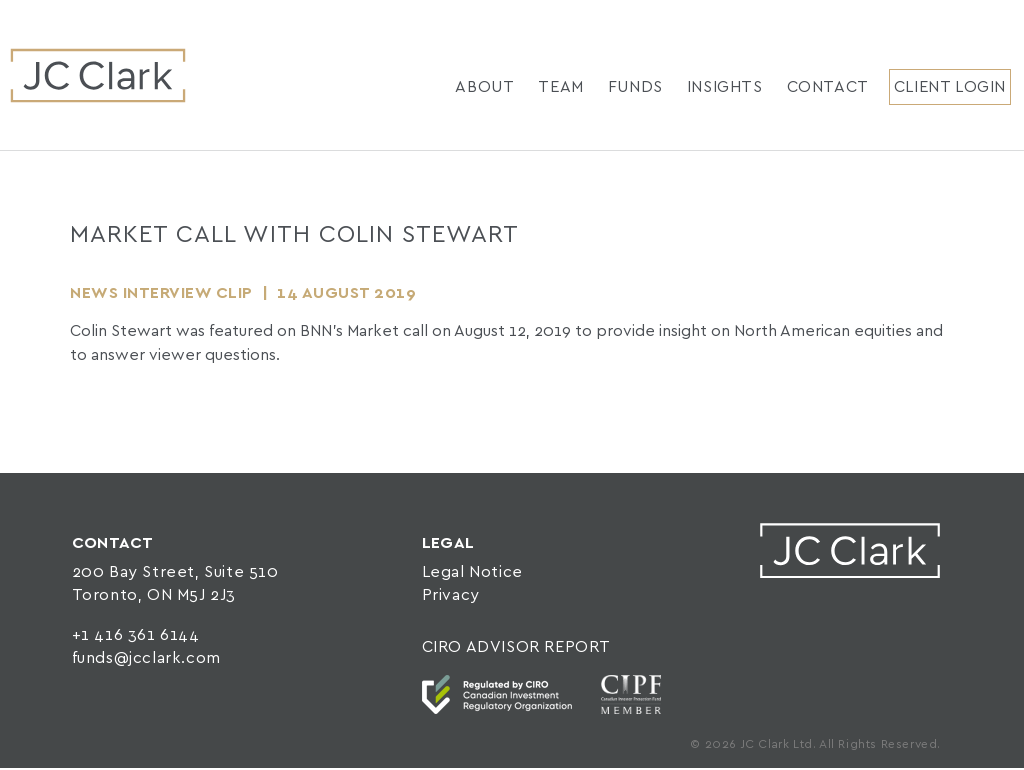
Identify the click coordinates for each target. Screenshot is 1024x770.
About (484, 87)
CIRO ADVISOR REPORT (516, 647)
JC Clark (98, 75)
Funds (635, 87)
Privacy (451, 595)
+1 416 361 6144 (136, 635)
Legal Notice (472, 572)
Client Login (950, 87)
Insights (725, 87)
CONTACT (113, 543)
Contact (828, 87)
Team (560, 87)
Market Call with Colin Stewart (294, 235)
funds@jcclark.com (146, 658)
